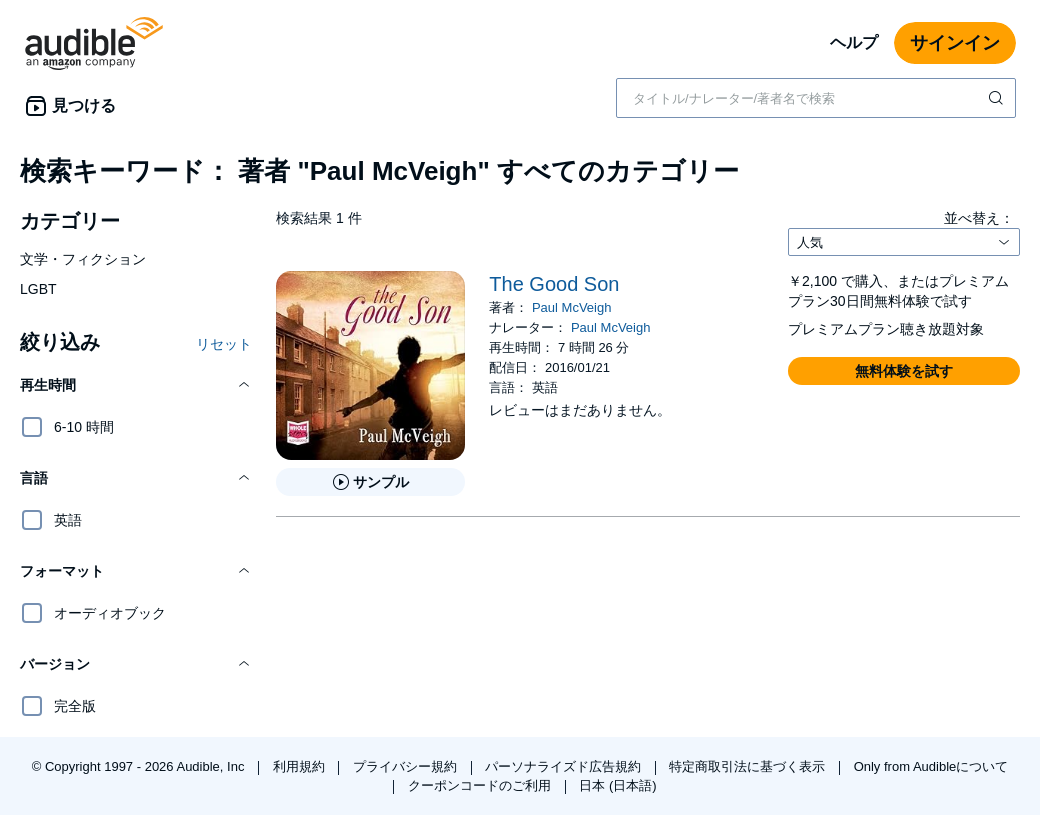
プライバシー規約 (407, 766)
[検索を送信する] (998, 98)
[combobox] (816, 98)
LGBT (38, 289)
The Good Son (554, 284)
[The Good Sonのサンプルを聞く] (370, 482)
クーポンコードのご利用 (481, 785)
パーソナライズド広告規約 (565, 766)
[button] (136, 385)
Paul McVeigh (572, 307)
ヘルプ (854, 42)
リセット (224, 344)
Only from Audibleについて (931, 766)
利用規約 (301, 766)
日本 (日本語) (617, 785)
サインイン (955, 43)
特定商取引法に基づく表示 (749, 766)
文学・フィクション (83, 259)
